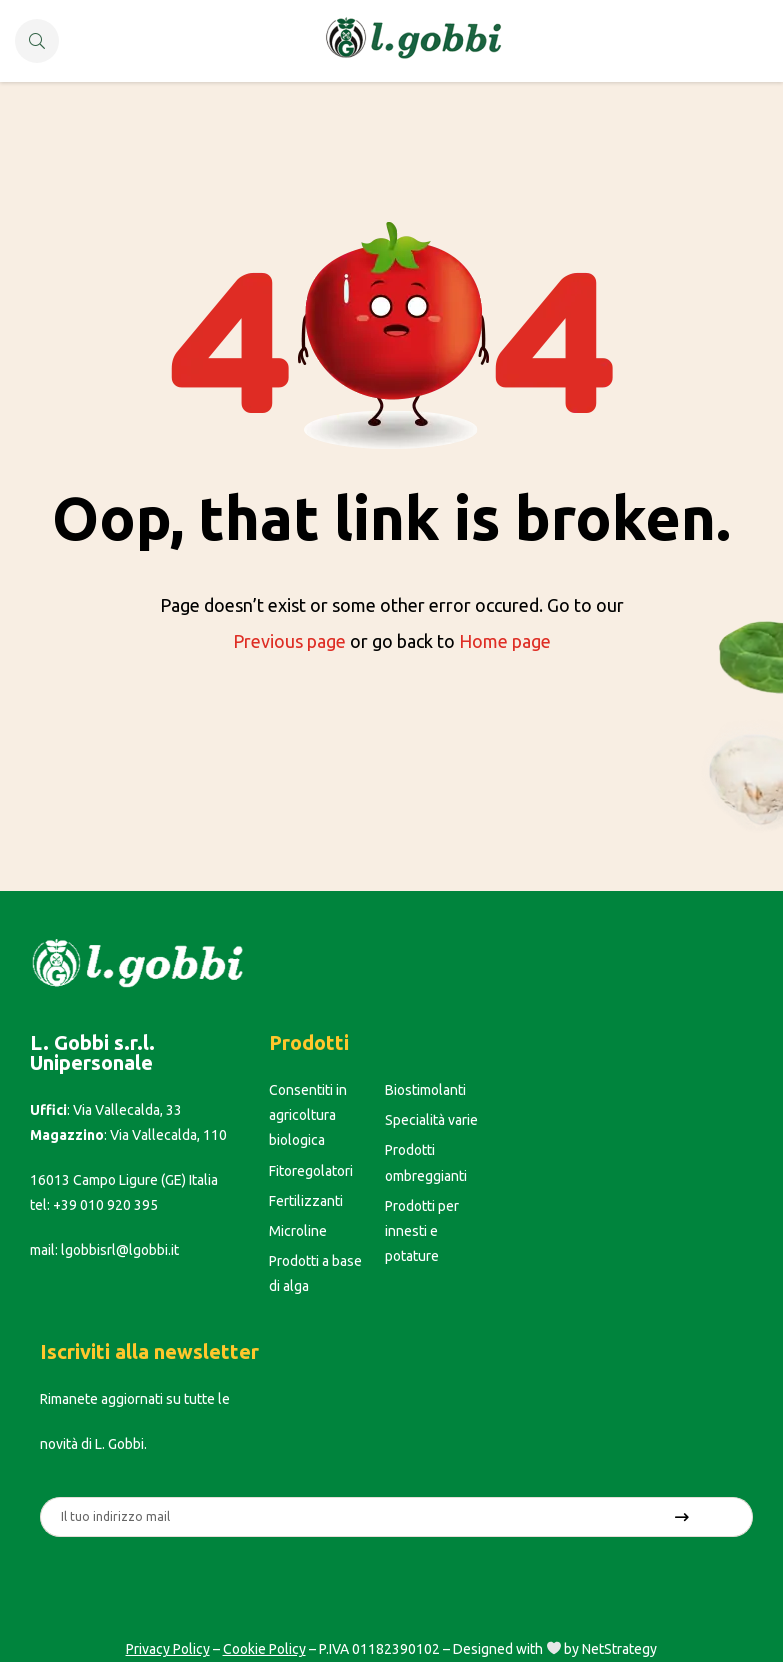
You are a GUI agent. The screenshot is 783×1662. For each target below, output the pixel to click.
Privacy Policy (168, 1649)
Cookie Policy (264, 1649)
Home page (505, 641)
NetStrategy (619, 1649)
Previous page (289, 641)
